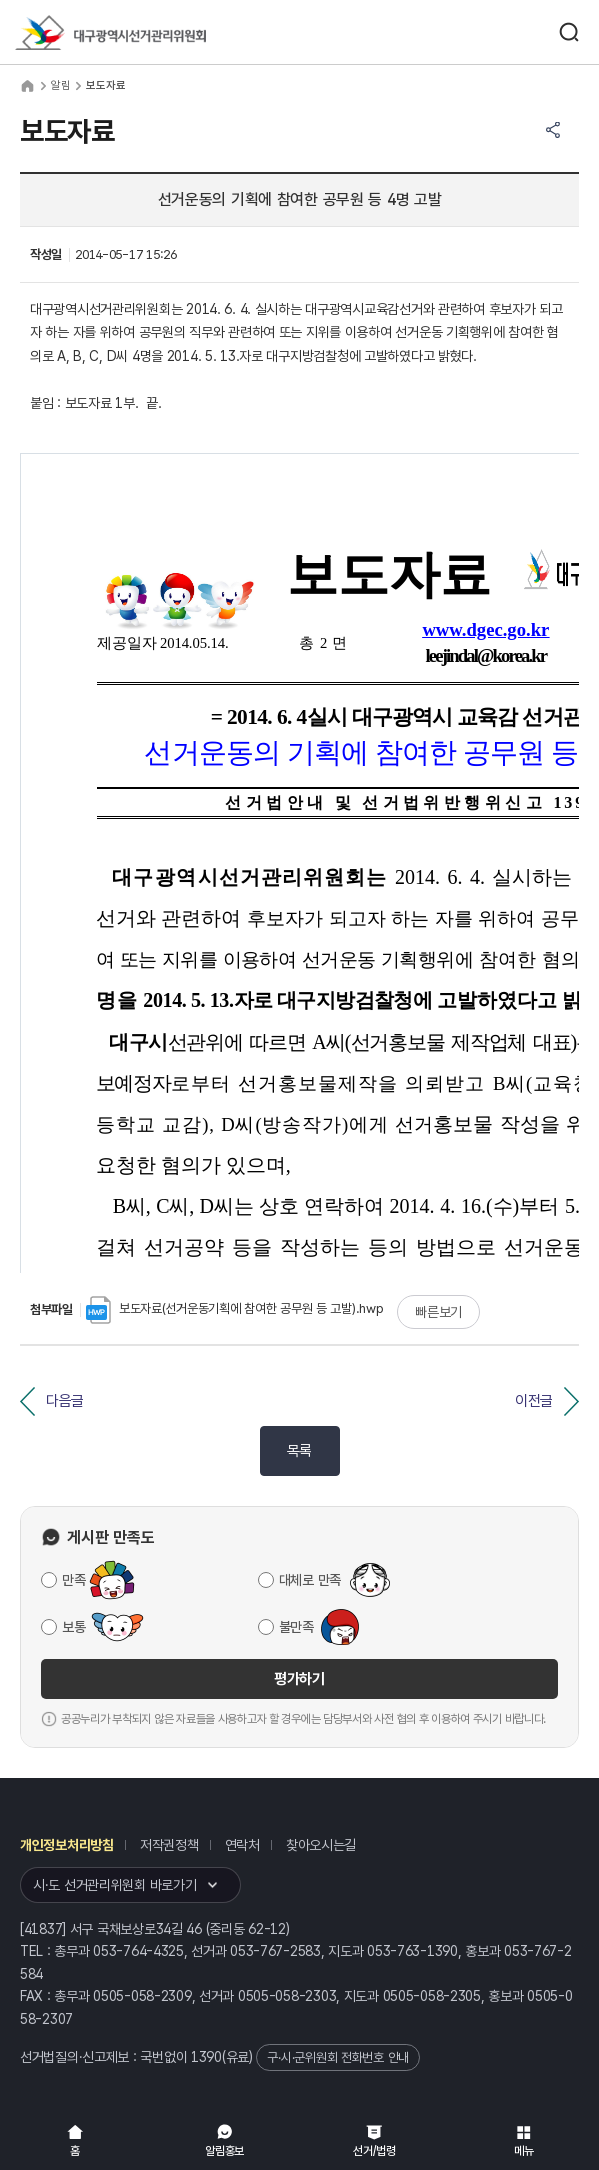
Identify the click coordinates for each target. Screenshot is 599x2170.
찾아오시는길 (321, 1845)
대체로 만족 (310, 1580)
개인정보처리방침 (67, 1845)
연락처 (242, 1845)
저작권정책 (169, 1845)
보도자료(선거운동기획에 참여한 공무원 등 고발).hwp (235, 1308)
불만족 (296, 1627)
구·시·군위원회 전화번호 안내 (338, 2057)
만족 (73, 1580)
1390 (206, 2057)
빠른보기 (438, 1312)
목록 (299, 1451)
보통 (73, 1627)
